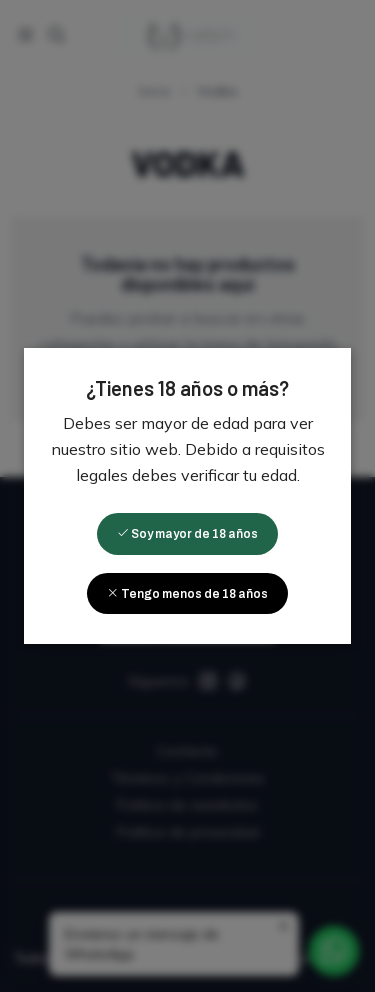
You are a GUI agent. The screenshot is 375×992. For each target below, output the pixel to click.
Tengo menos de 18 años (187, 594)
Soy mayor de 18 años (187, 534)
